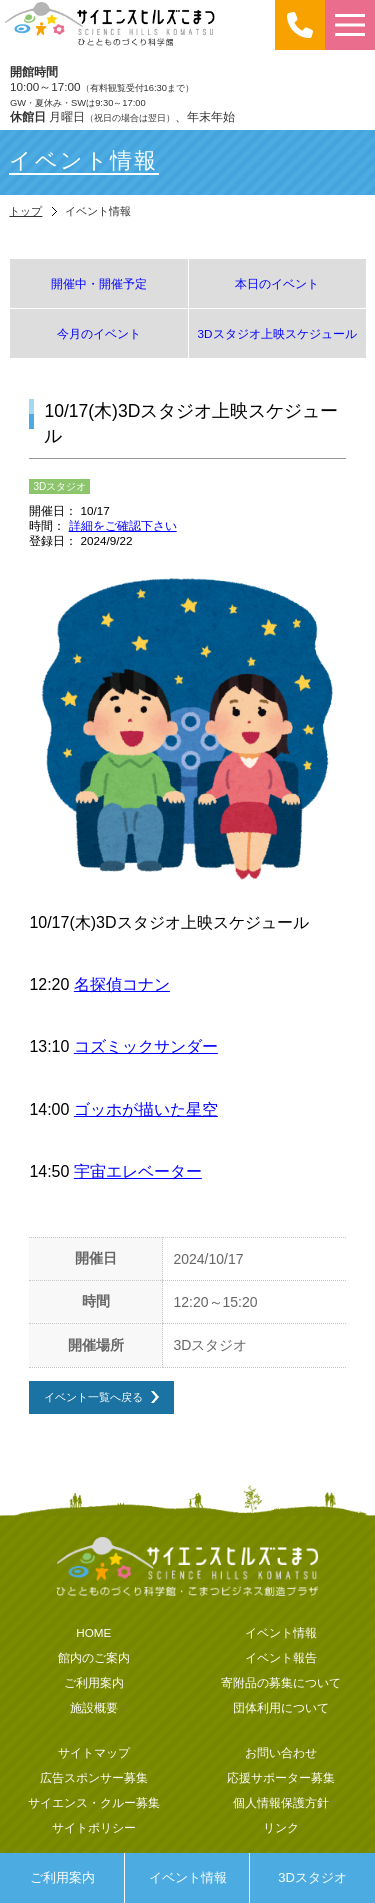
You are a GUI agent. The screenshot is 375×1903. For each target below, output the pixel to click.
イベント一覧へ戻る (93, 1396)
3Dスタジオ (312, 1877)
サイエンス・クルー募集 (94, 1802)
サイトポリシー (94, 1827)
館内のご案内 (94, 1657)
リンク (281, 1827)
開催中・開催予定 (99, 283)
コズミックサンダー (146, 1046)
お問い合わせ (281, 1752)
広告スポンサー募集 (94, 1777)
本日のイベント (277, 283)
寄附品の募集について (281, 1682)
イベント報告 (281, 1657)
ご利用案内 (62, 1877)
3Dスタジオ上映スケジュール (277, 333)
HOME (93, 1632)
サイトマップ (94, 1752)
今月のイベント (99, 333)
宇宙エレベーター (138, 1171)
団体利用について (281, 1707)
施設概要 (94, 1707)
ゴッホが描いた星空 (146, 1109)
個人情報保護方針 (281, 1802)
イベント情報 (188, 1877)
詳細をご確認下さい (123, 525)
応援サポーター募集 (281, 1777)
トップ (25, 211)
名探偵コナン (122, 984)
